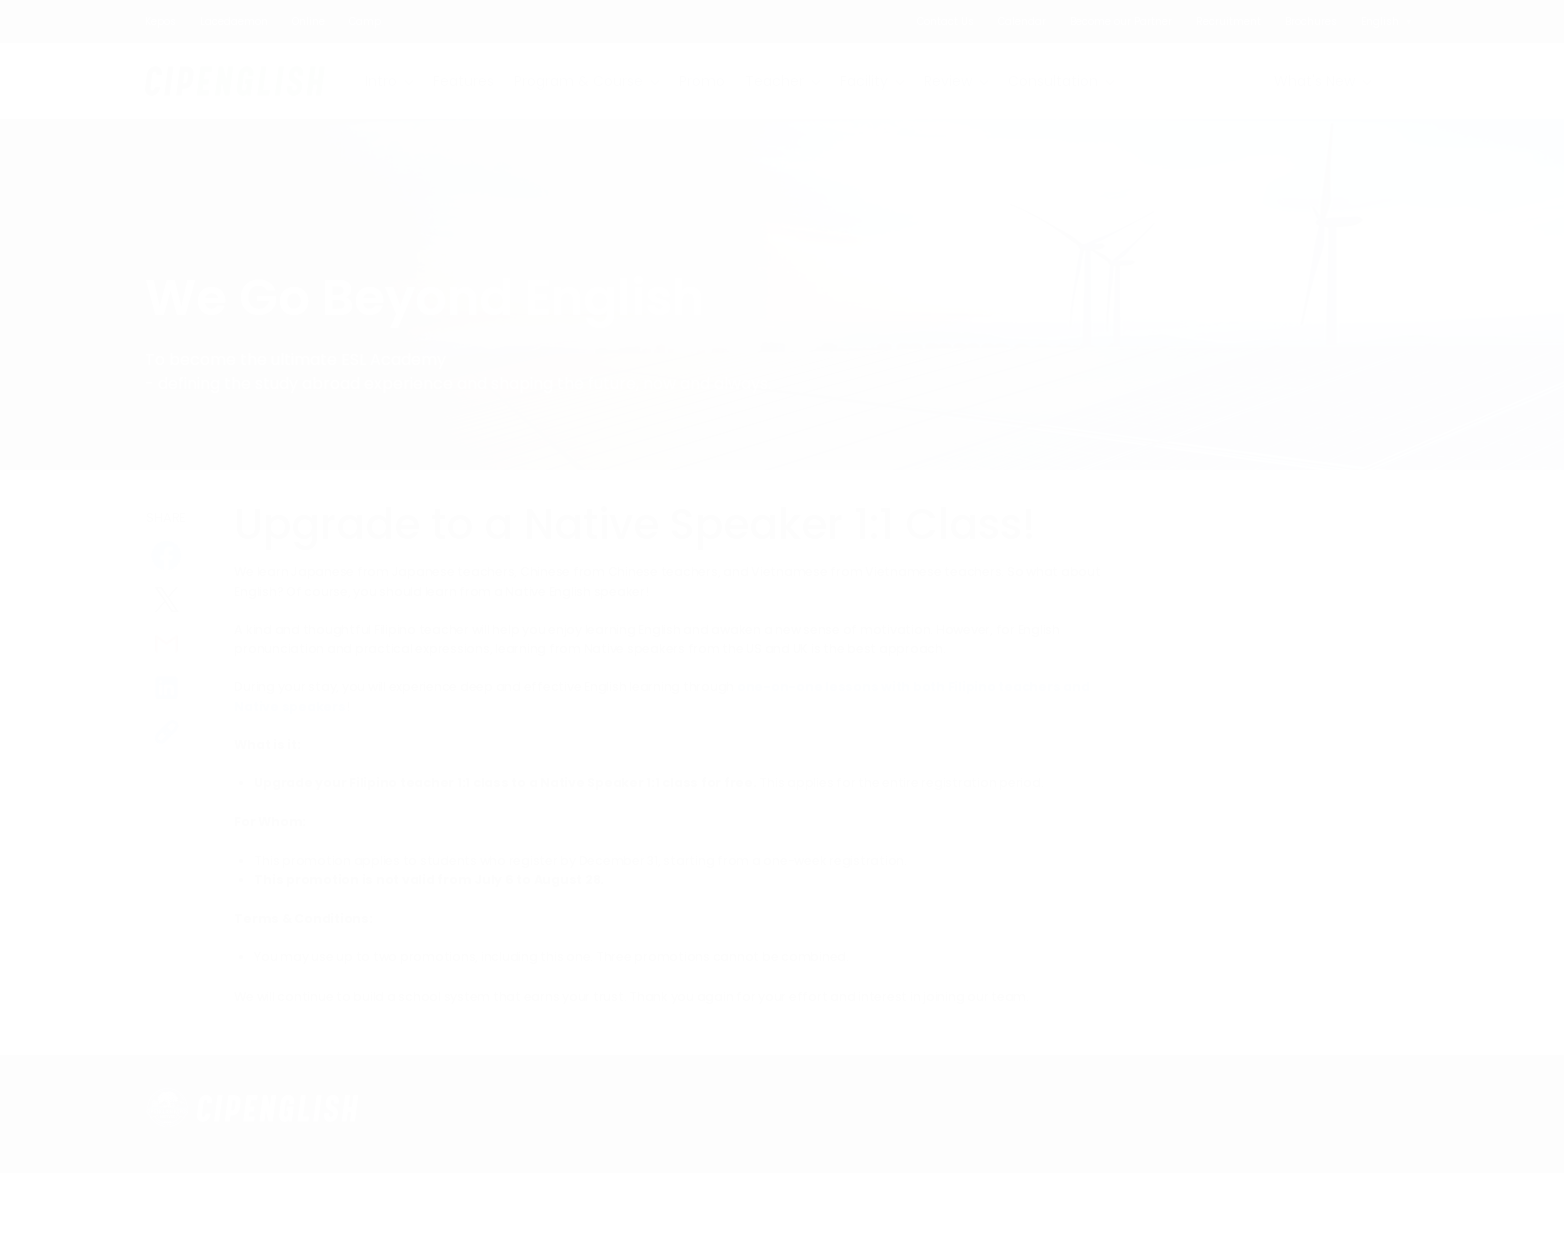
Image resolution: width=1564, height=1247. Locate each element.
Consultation (1053, 81)
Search (1401, 81)
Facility (864, 81)
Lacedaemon (234, 22)
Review (948, 81)
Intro (381, 81)
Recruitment (1228, 22)
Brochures (1311, 22)
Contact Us (945, 22)
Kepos (160, 22)
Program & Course (578, 81)
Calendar (1022, 22)
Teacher (774, 81)
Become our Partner (1121, 22)
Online (308, 22)
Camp (365, 22)
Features (463, 81)
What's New (1314, 81)
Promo (702, 81)
